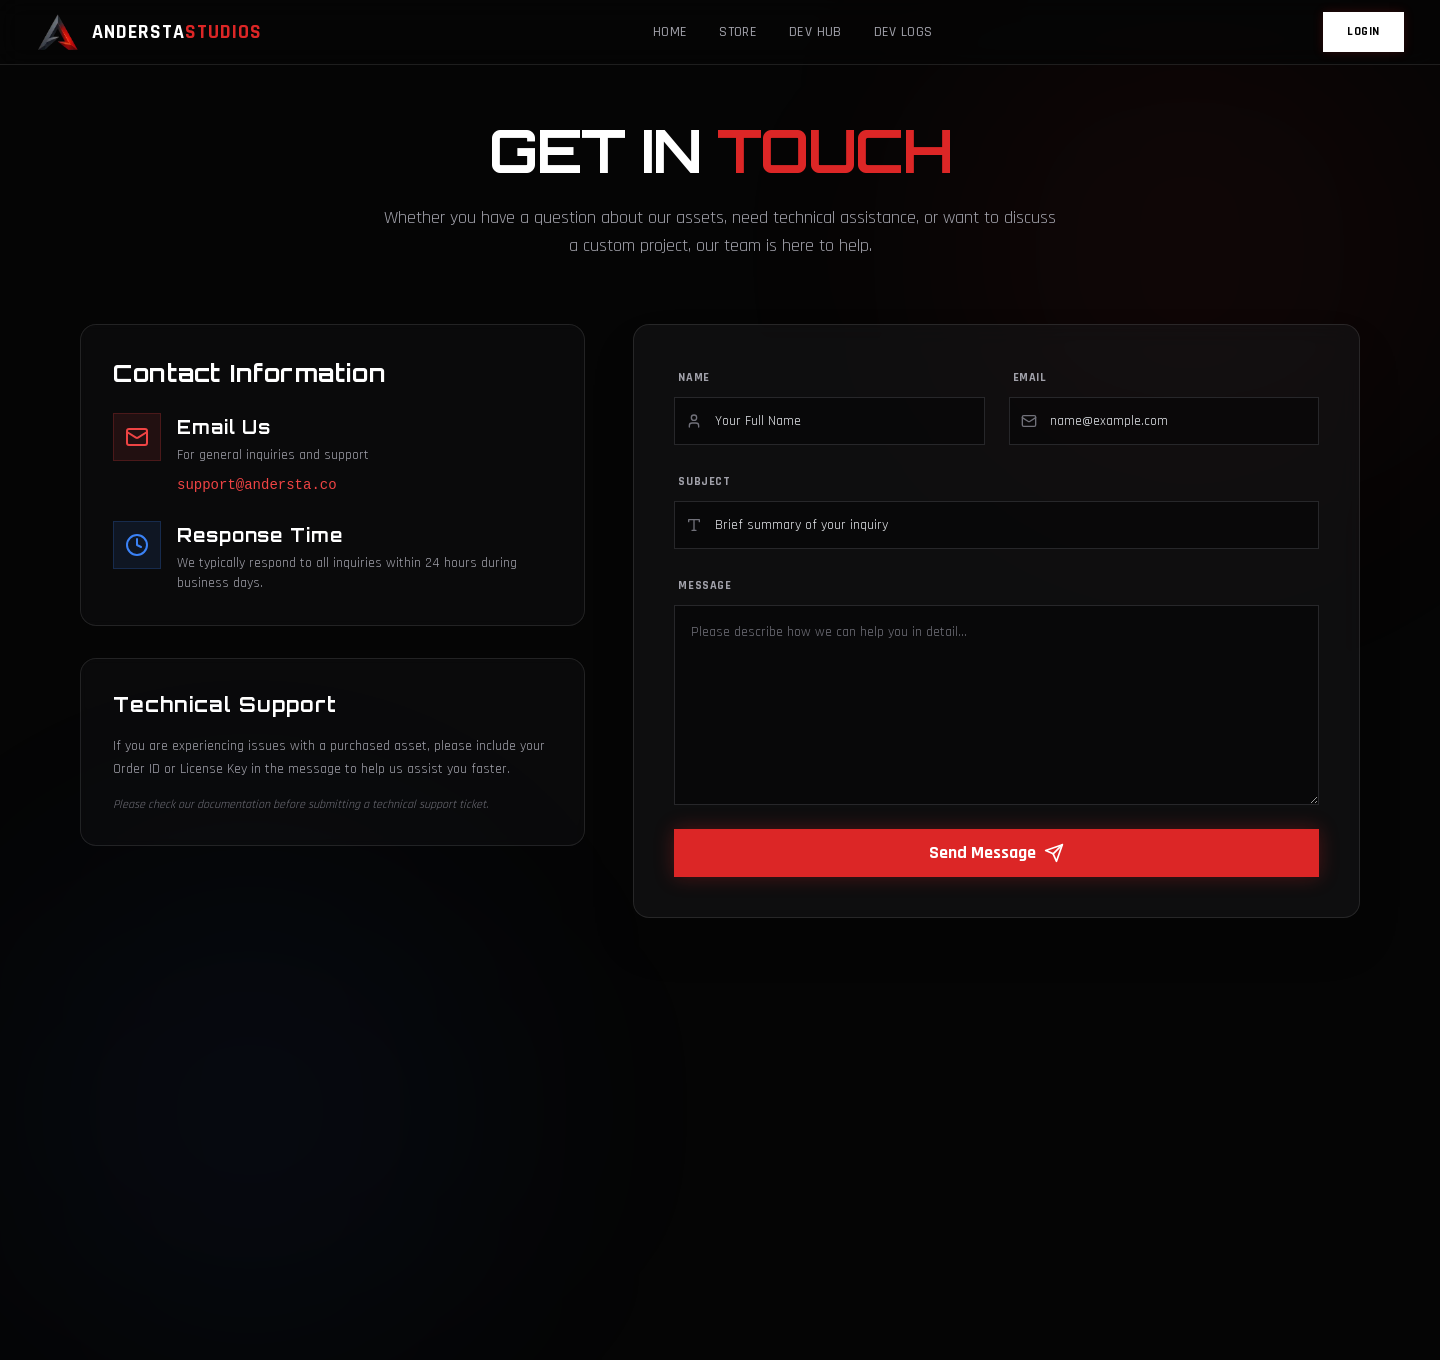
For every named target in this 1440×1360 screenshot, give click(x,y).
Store (738, 32)
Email (1030, 377)
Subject (704, 481)
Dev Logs (903, 32)
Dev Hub (815, 32)
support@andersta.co (257, 485)
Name (693, 377)
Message (704, 585)
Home (670, 32)
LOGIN (1363, 31)
